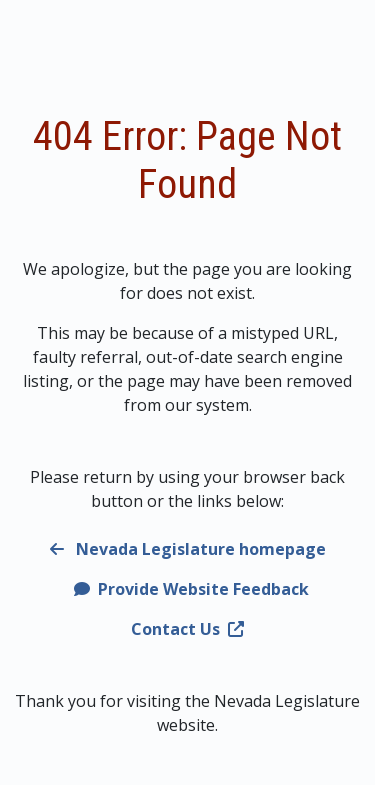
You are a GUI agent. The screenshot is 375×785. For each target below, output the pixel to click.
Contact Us (187, 629)
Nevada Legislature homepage (188, 549)
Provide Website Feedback (191, 589)
